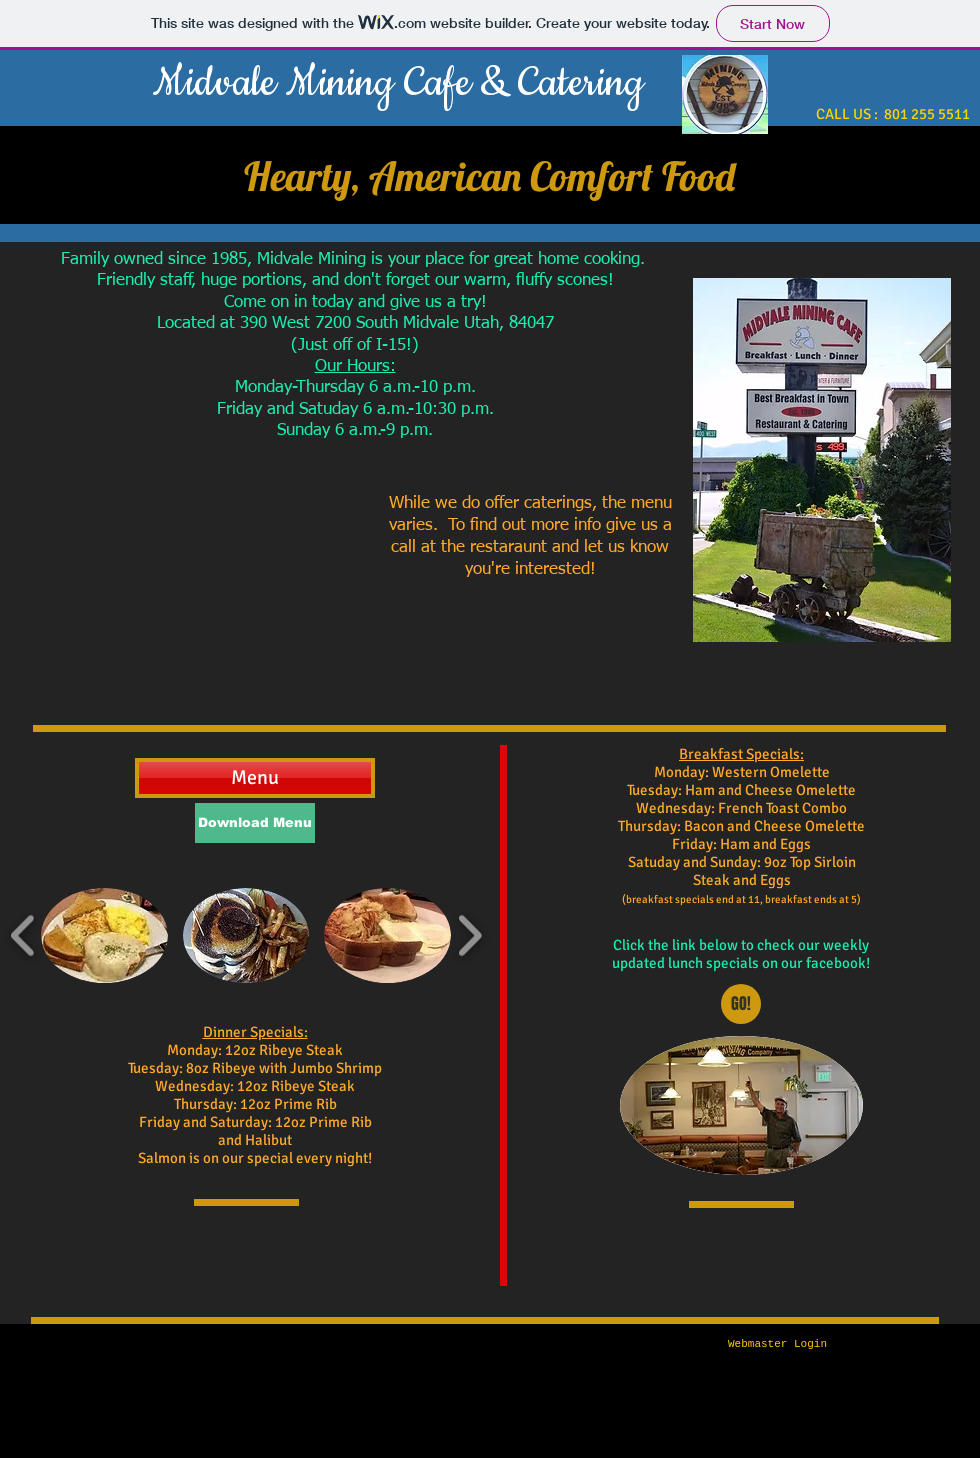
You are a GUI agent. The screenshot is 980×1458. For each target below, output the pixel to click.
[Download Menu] (255, 823)
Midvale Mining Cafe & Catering (398, 83)
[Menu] (255, 778)
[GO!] (741, 1004)
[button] (104, 935)
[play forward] (469, 935)
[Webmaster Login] (777, 1345)
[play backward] (23, 935)
